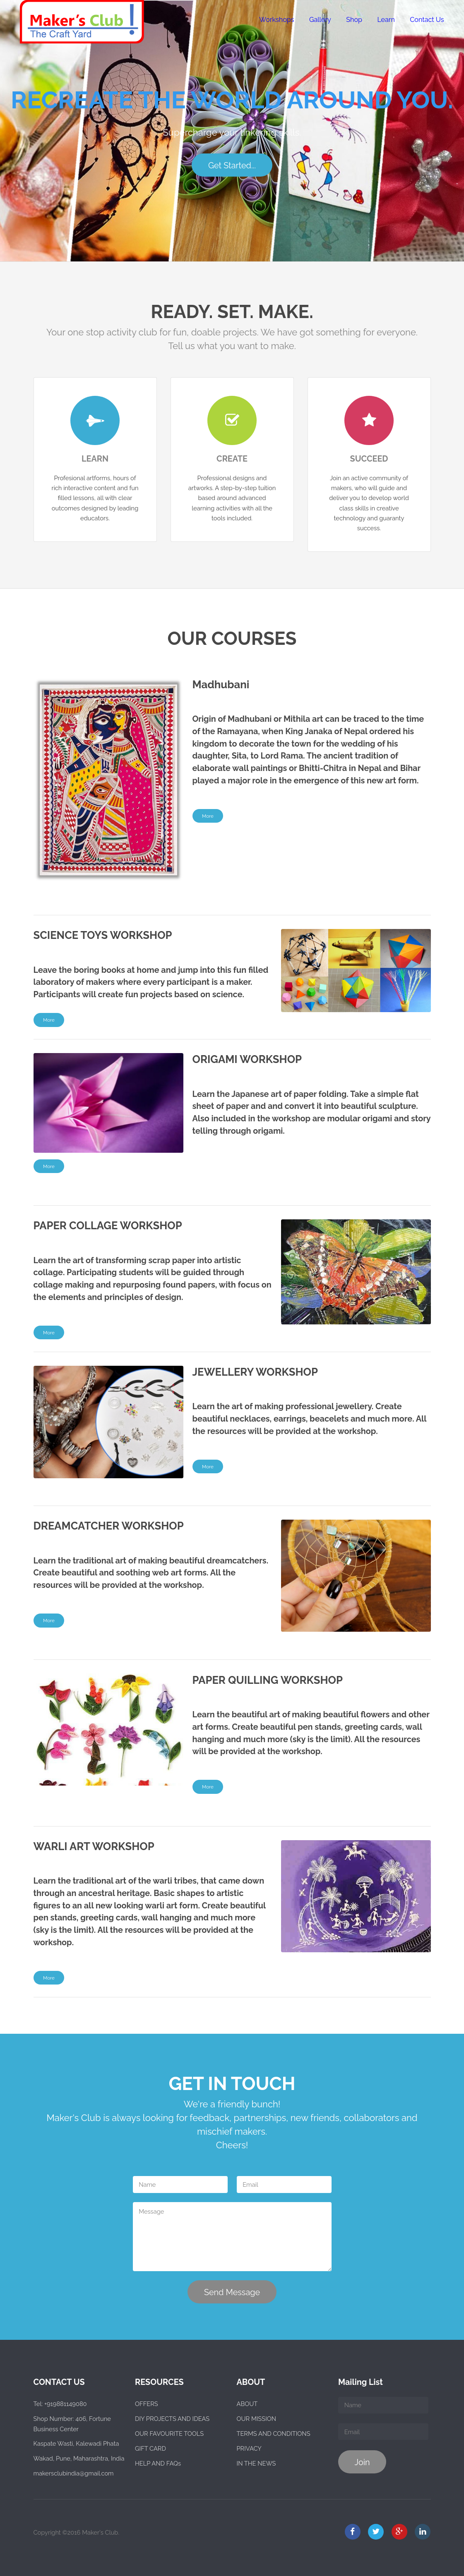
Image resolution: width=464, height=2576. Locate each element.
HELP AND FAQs (158, 2463)
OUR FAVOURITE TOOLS (169, 2433)
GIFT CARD (150, 2448)
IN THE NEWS (256, 2463)
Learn (386, 20)
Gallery (320, 20)
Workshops (276, 20)
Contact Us (427, 20)
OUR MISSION (256, 2418)
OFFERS (146, 2403)
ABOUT (247, 2403)
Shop (354, 20)
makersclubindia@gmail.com (74, 2473)
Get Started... (232, 165)
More (208, 816)
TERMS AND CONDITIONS (273, 2433)
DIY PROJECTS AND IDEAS (172, 2418)
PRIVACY (249, 2448)
